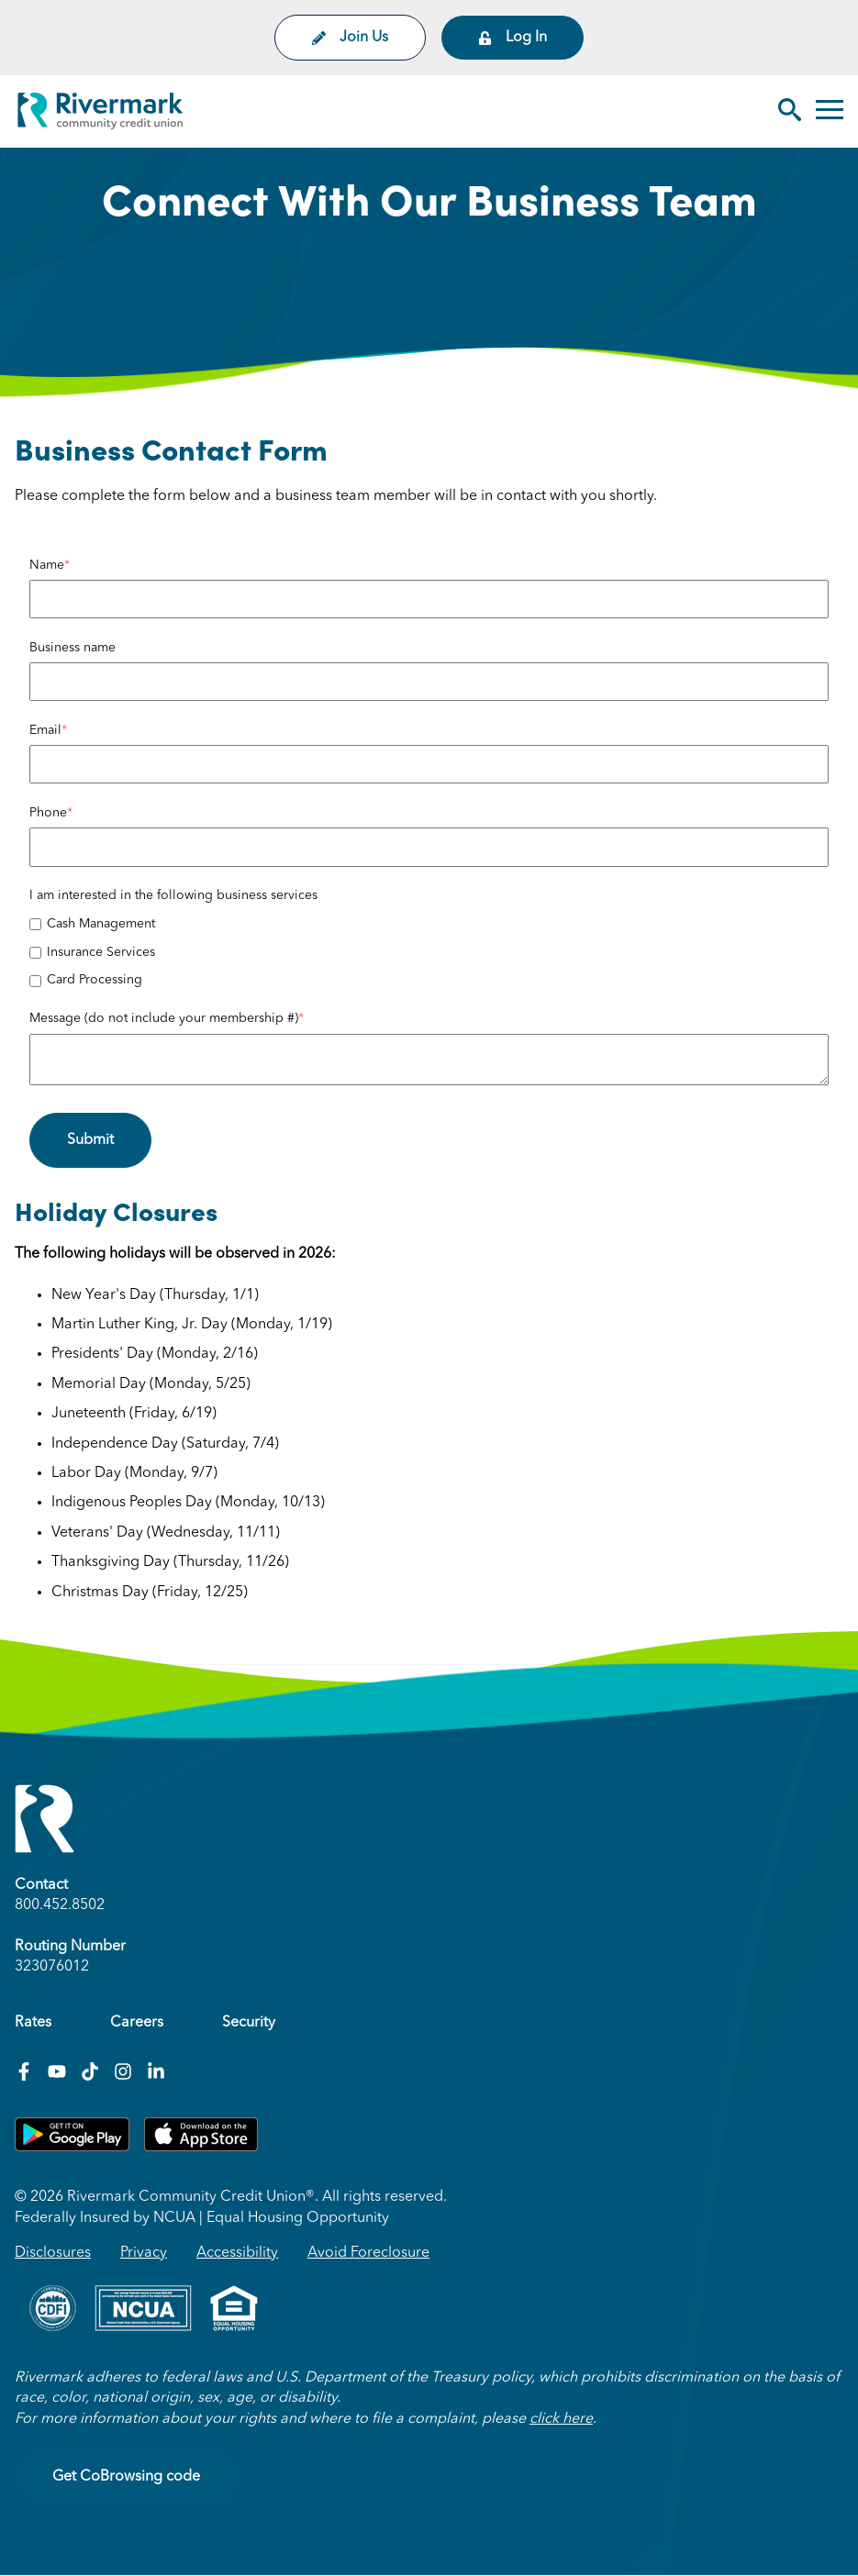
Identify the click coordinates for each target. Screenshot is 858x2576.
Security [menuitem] (248, 2022)
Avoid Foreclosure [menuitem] (368, 2253)
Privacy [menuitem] (143, 2253)
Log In (512, 37)
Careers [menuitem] (136, 2022)
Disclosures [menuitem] (53, 2253)
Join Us (350, 37)
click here (561, 2419)
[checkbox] (429, 953)
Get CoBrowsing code (126, 2477)
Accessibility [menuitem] (237, 2253)
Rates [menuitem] (33, 2022)
